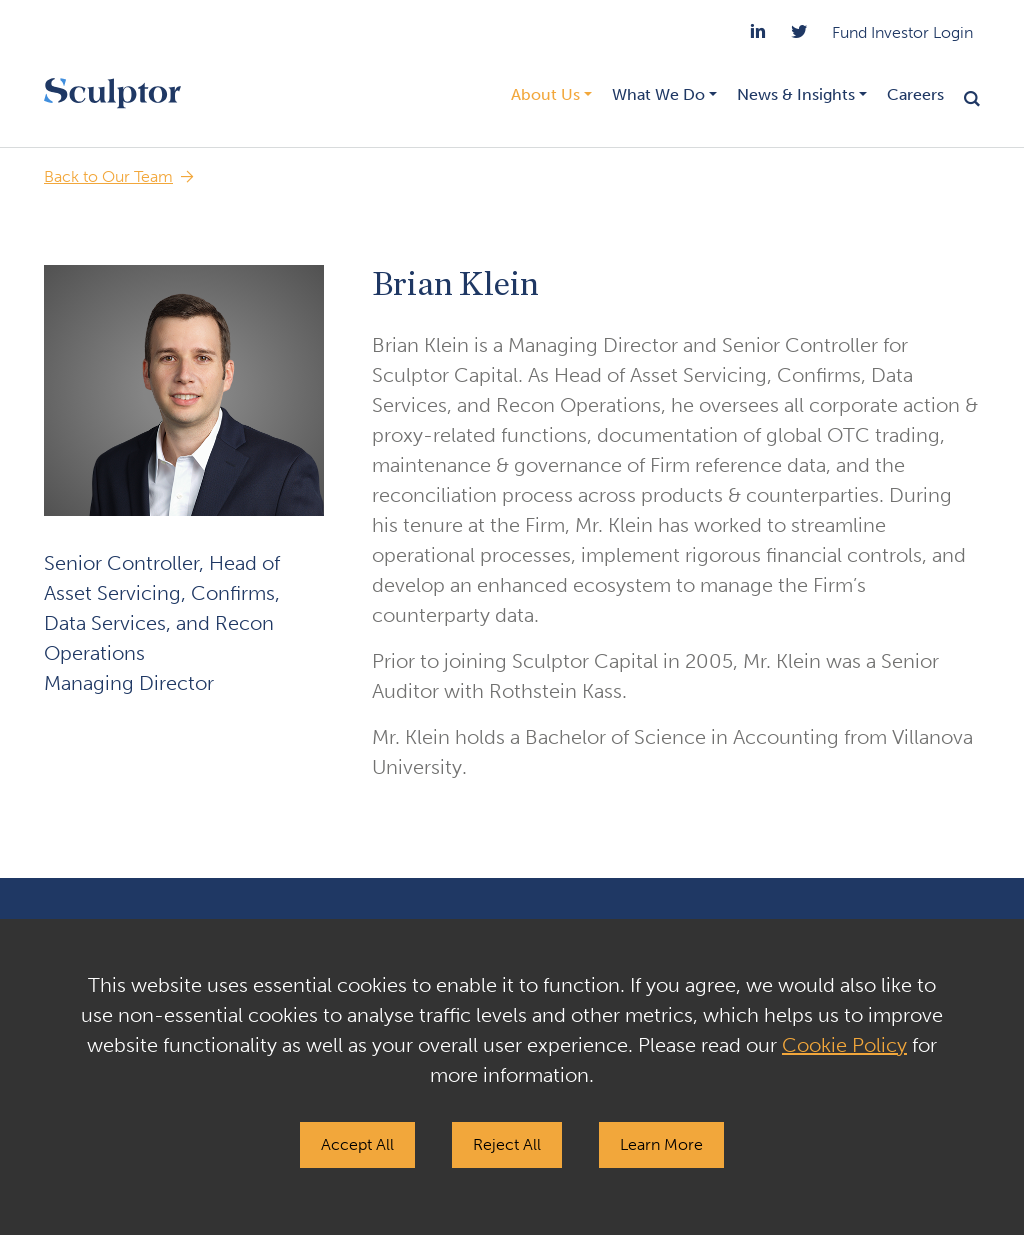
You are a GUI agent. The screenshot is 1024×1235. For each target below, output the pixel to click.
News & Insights (796, 94)
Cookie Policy (844, 1045)
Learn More (661, 1144)
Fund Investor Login (902, 32)
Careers (915, 94)
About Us (545, 94)
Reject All (507, 1144)
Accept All (357, 1144)
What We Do (658, 94)
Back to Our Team (108, 176)
